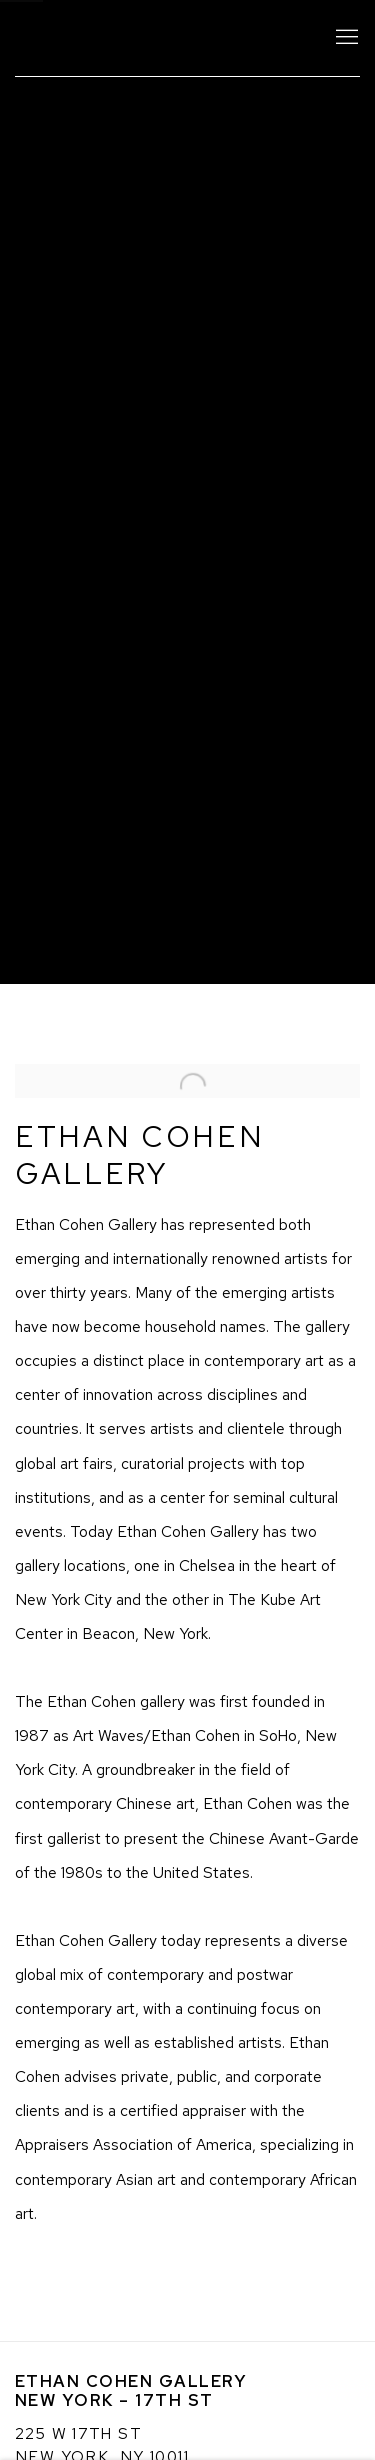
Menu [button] (345, 38)
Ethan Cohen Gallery (157, 37)
